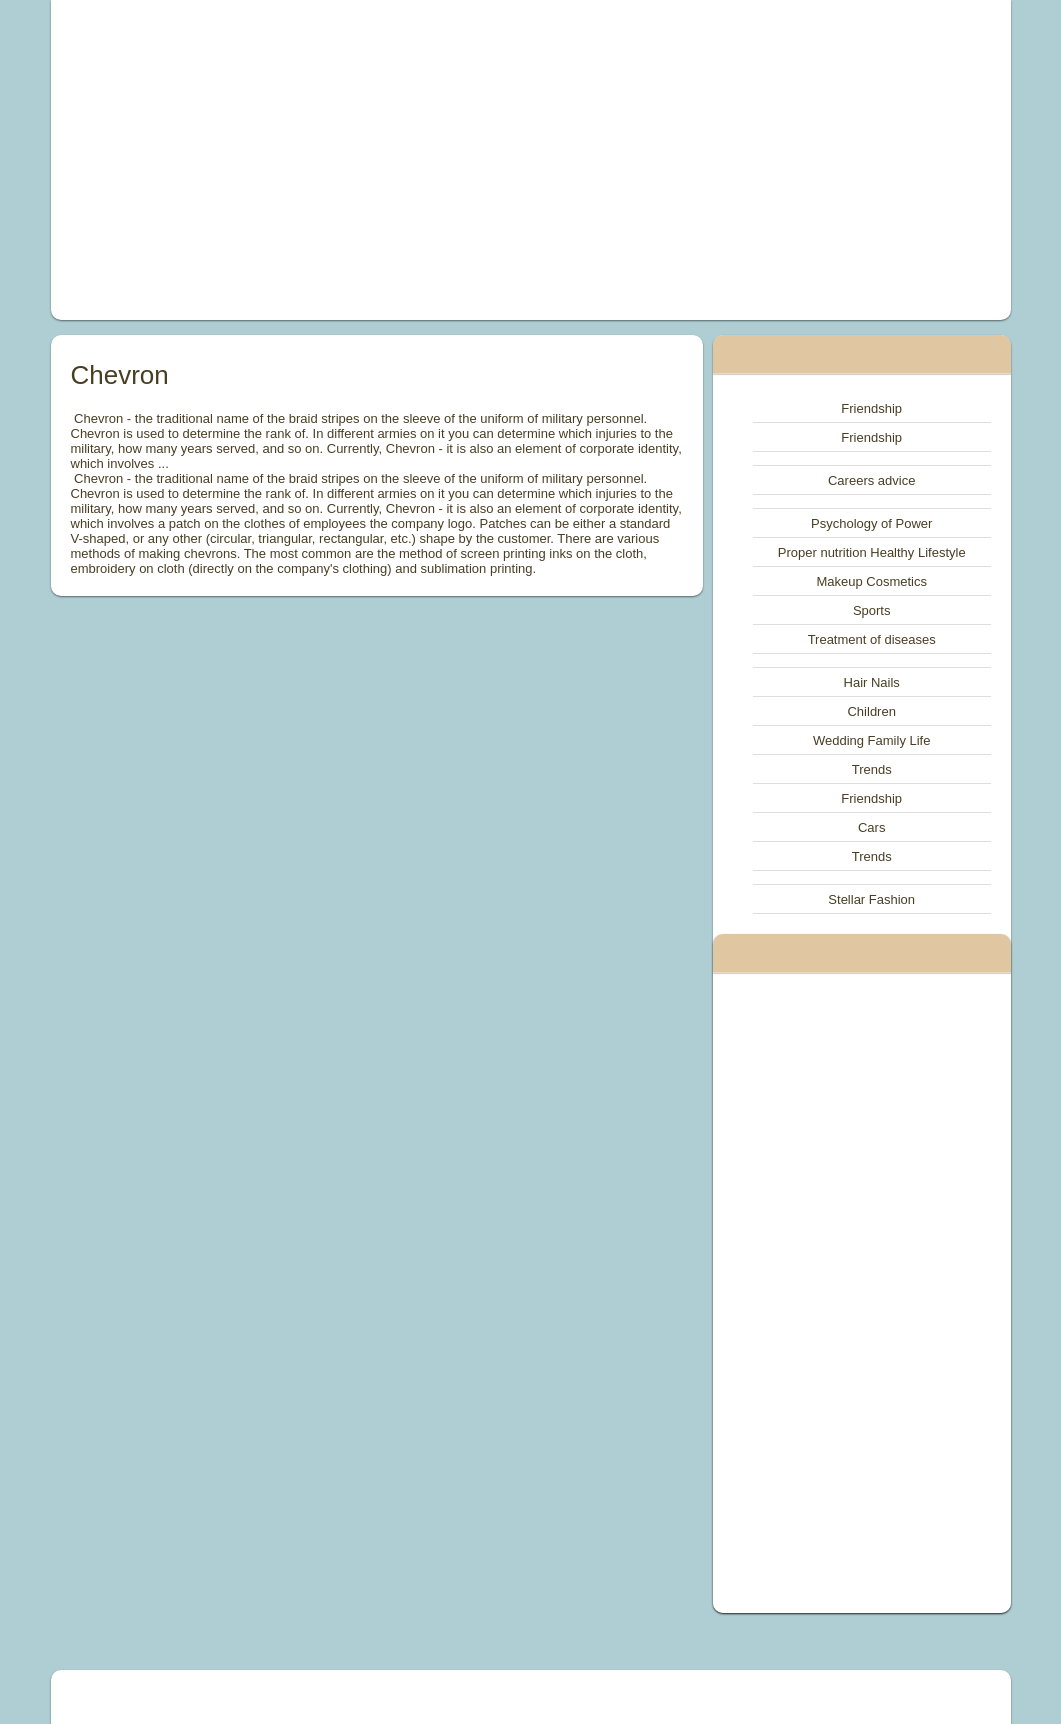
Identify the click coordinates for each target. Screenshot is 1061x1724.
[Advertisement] (347, 160)
